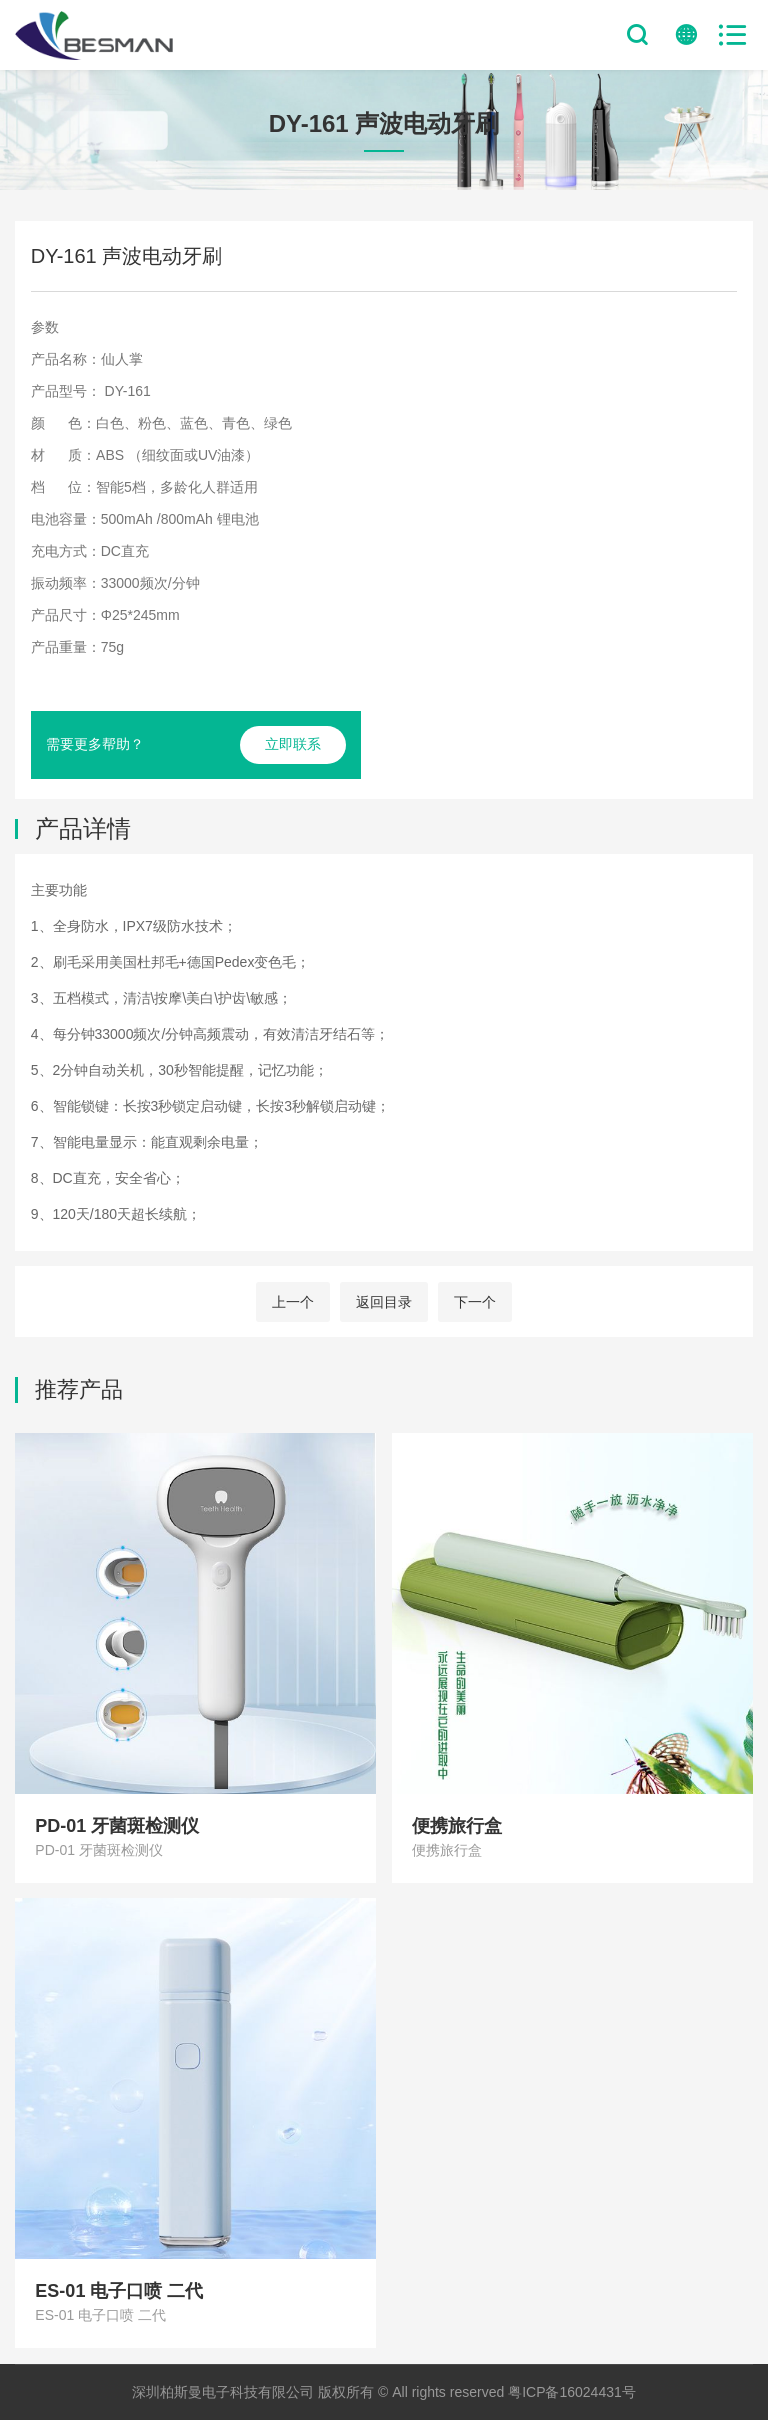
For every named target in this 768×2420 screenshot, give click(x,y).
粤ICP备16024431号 (572, 2392)
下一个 (475, 1302)
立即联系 (293, 744)
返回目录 (384, 1302)
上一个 (293, 1302)
